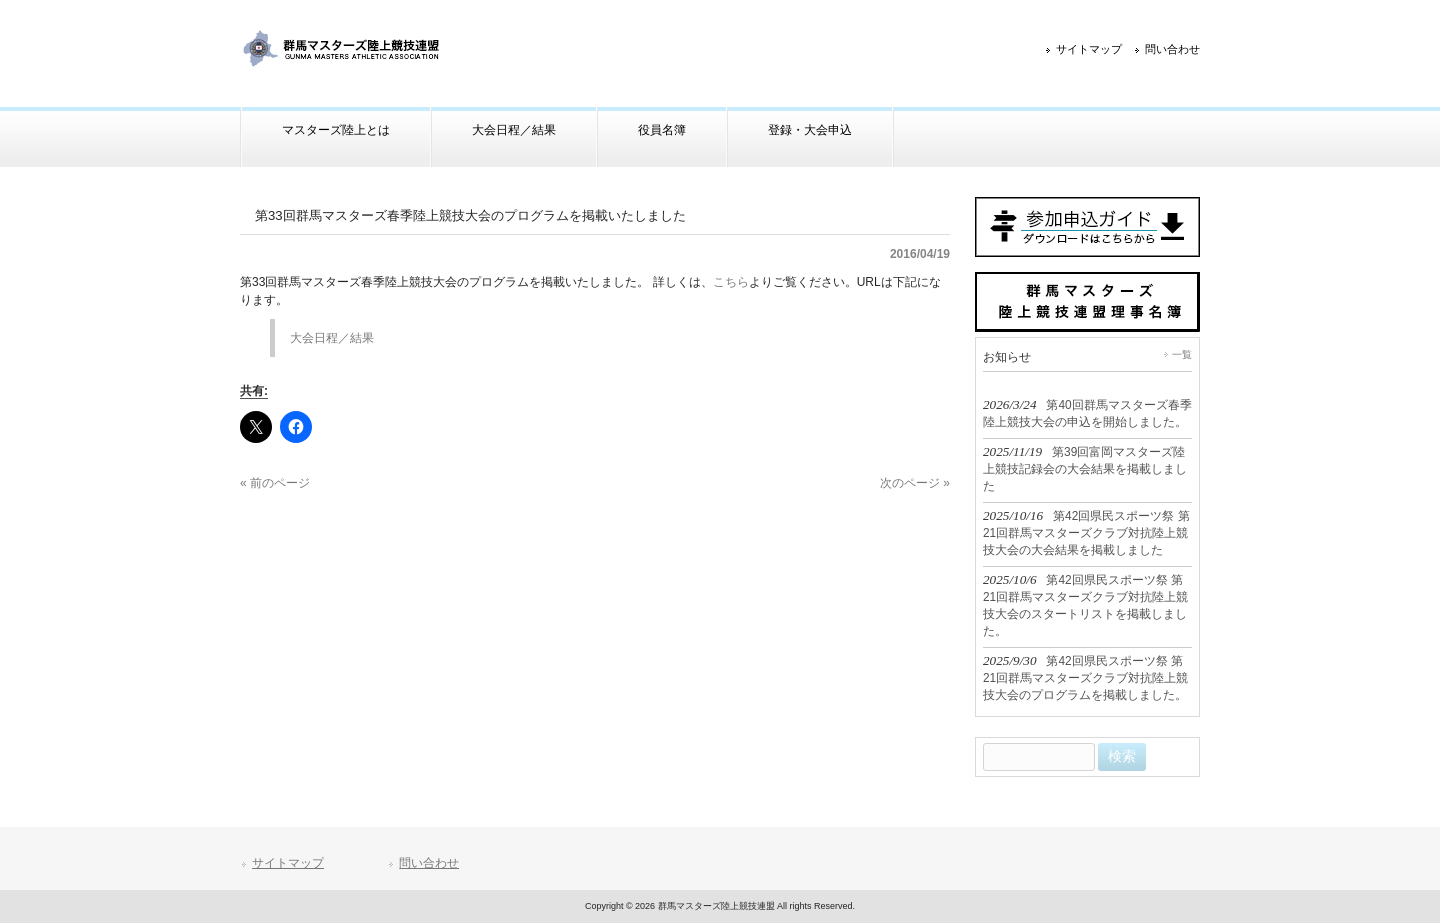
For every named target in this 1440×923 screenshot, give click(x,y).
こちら (731, 282)
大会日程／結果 (332, 338)
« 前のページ (275, 483)
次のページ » (915, 483)
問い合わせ (1172, 49)
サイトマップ (1089, 49)
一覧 (1182, 354)
